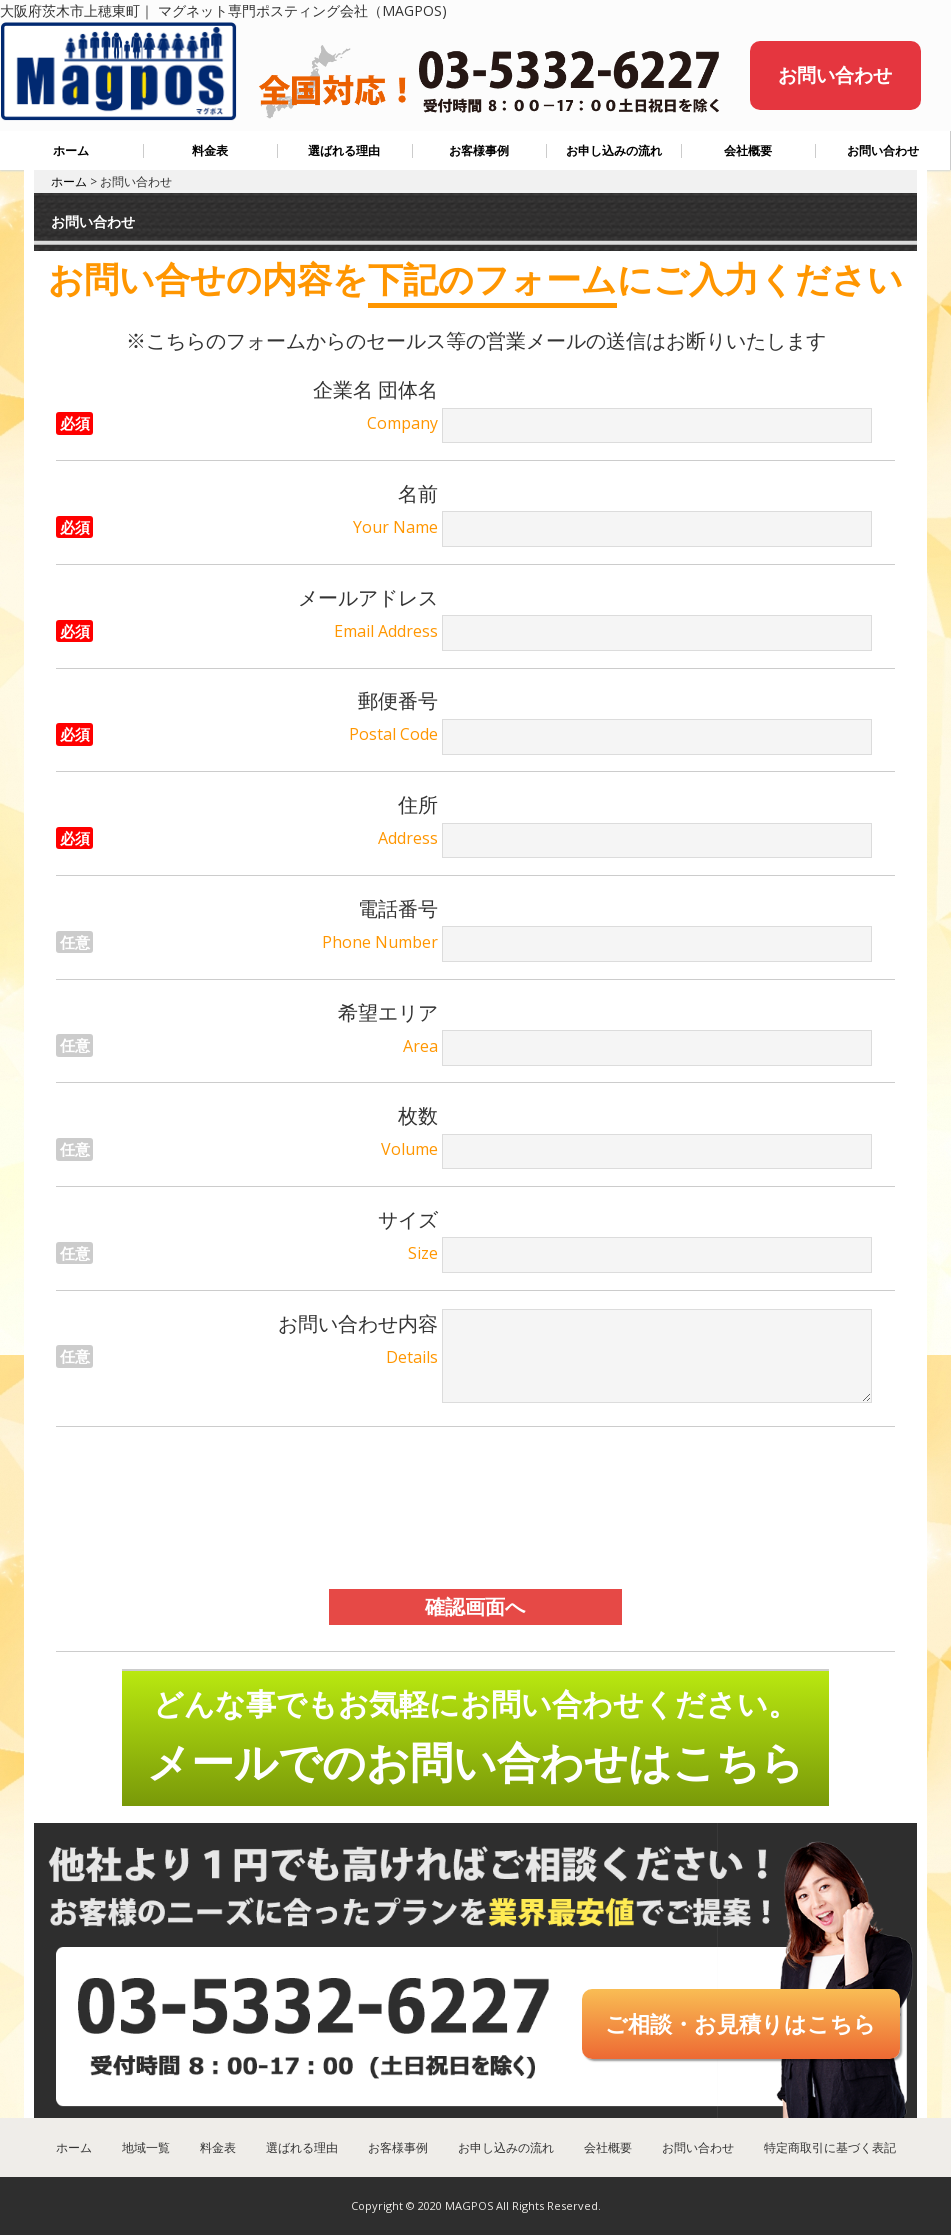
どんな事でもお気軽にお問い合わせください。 (475, 1737)
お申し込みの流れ (614, 150)
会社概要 (748, 150)
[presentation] (475, 1508)
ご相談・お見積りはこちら (740, 2023)
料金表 (210, 150)
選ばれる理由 (344, 150)
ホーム (71, 150)
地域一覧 (146, 2147)
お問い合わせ (835, 75)
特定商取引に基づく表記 (830, 2147)
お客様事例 (479, 150)
